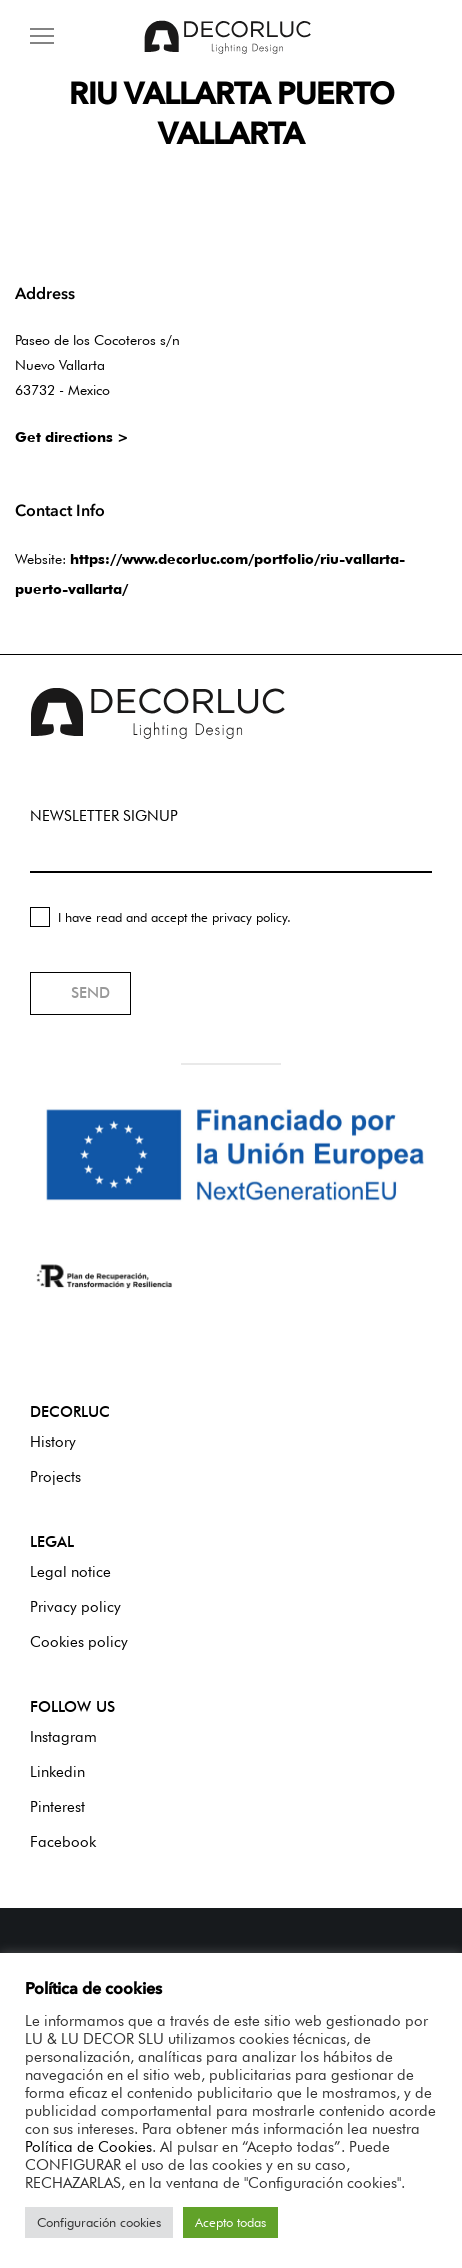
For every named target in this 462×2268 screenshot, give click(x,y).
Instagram (63, 1737)
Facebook (63, 1842)
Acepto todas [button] (230, 2222)
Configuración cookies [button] (99, 2222)
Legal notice (70, 1572)
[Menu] (42, 37)
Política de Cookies (88, 2146)
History (53, 1442)
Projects (55, 1477)
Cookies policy (79, 1642)
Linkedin (57, 1772)
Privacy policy (75, 1607)
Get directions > (72, 437)
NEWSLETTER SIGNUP (104, 816)
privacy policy (249, 917)
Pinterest (57, 1807)
